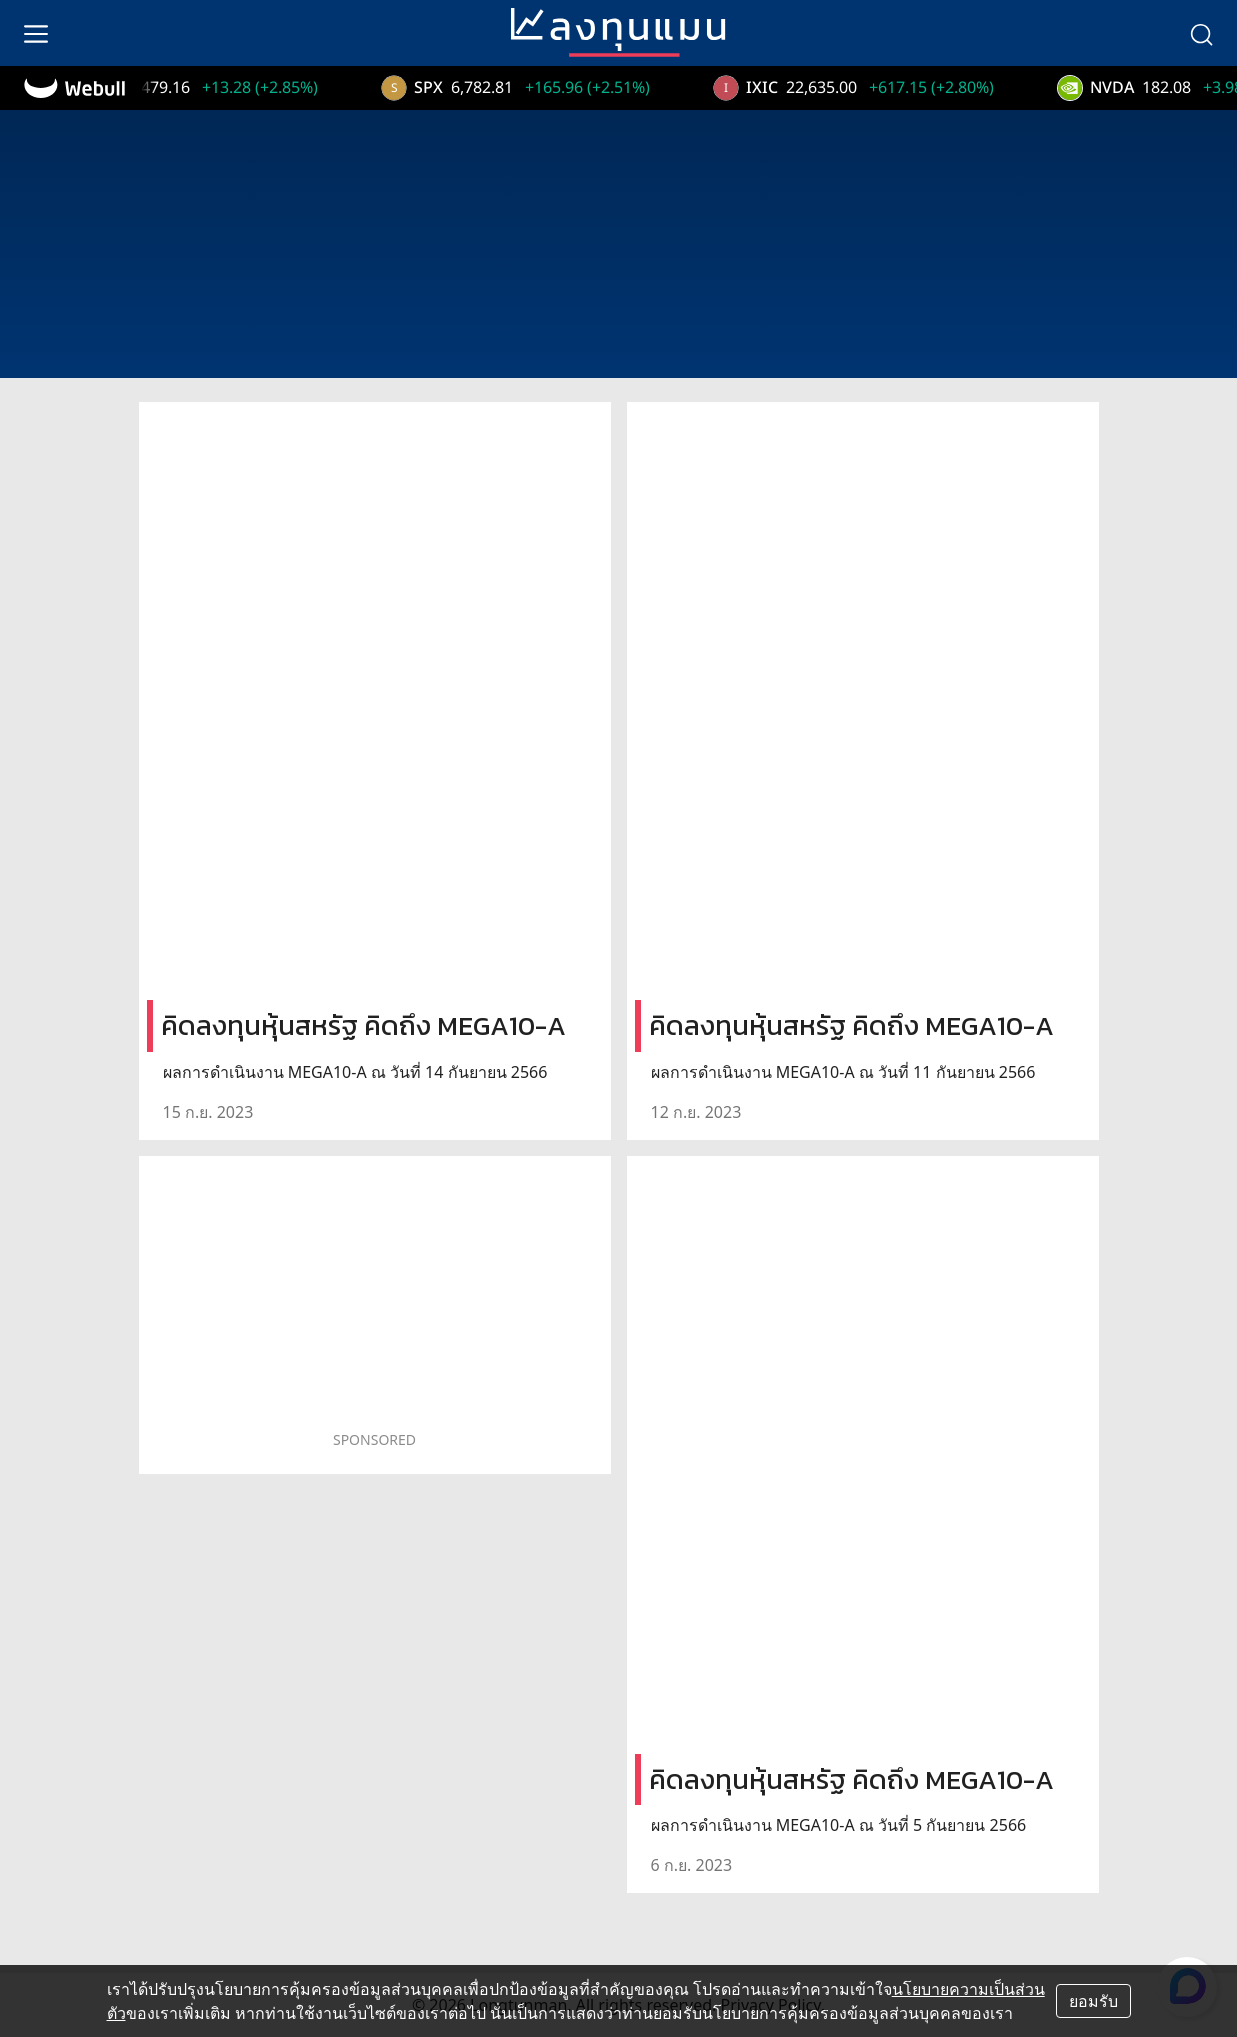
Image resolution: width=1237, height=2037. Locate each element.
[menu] (36, 33)
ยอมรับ (1093, 2001)
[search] (1201, 33)
